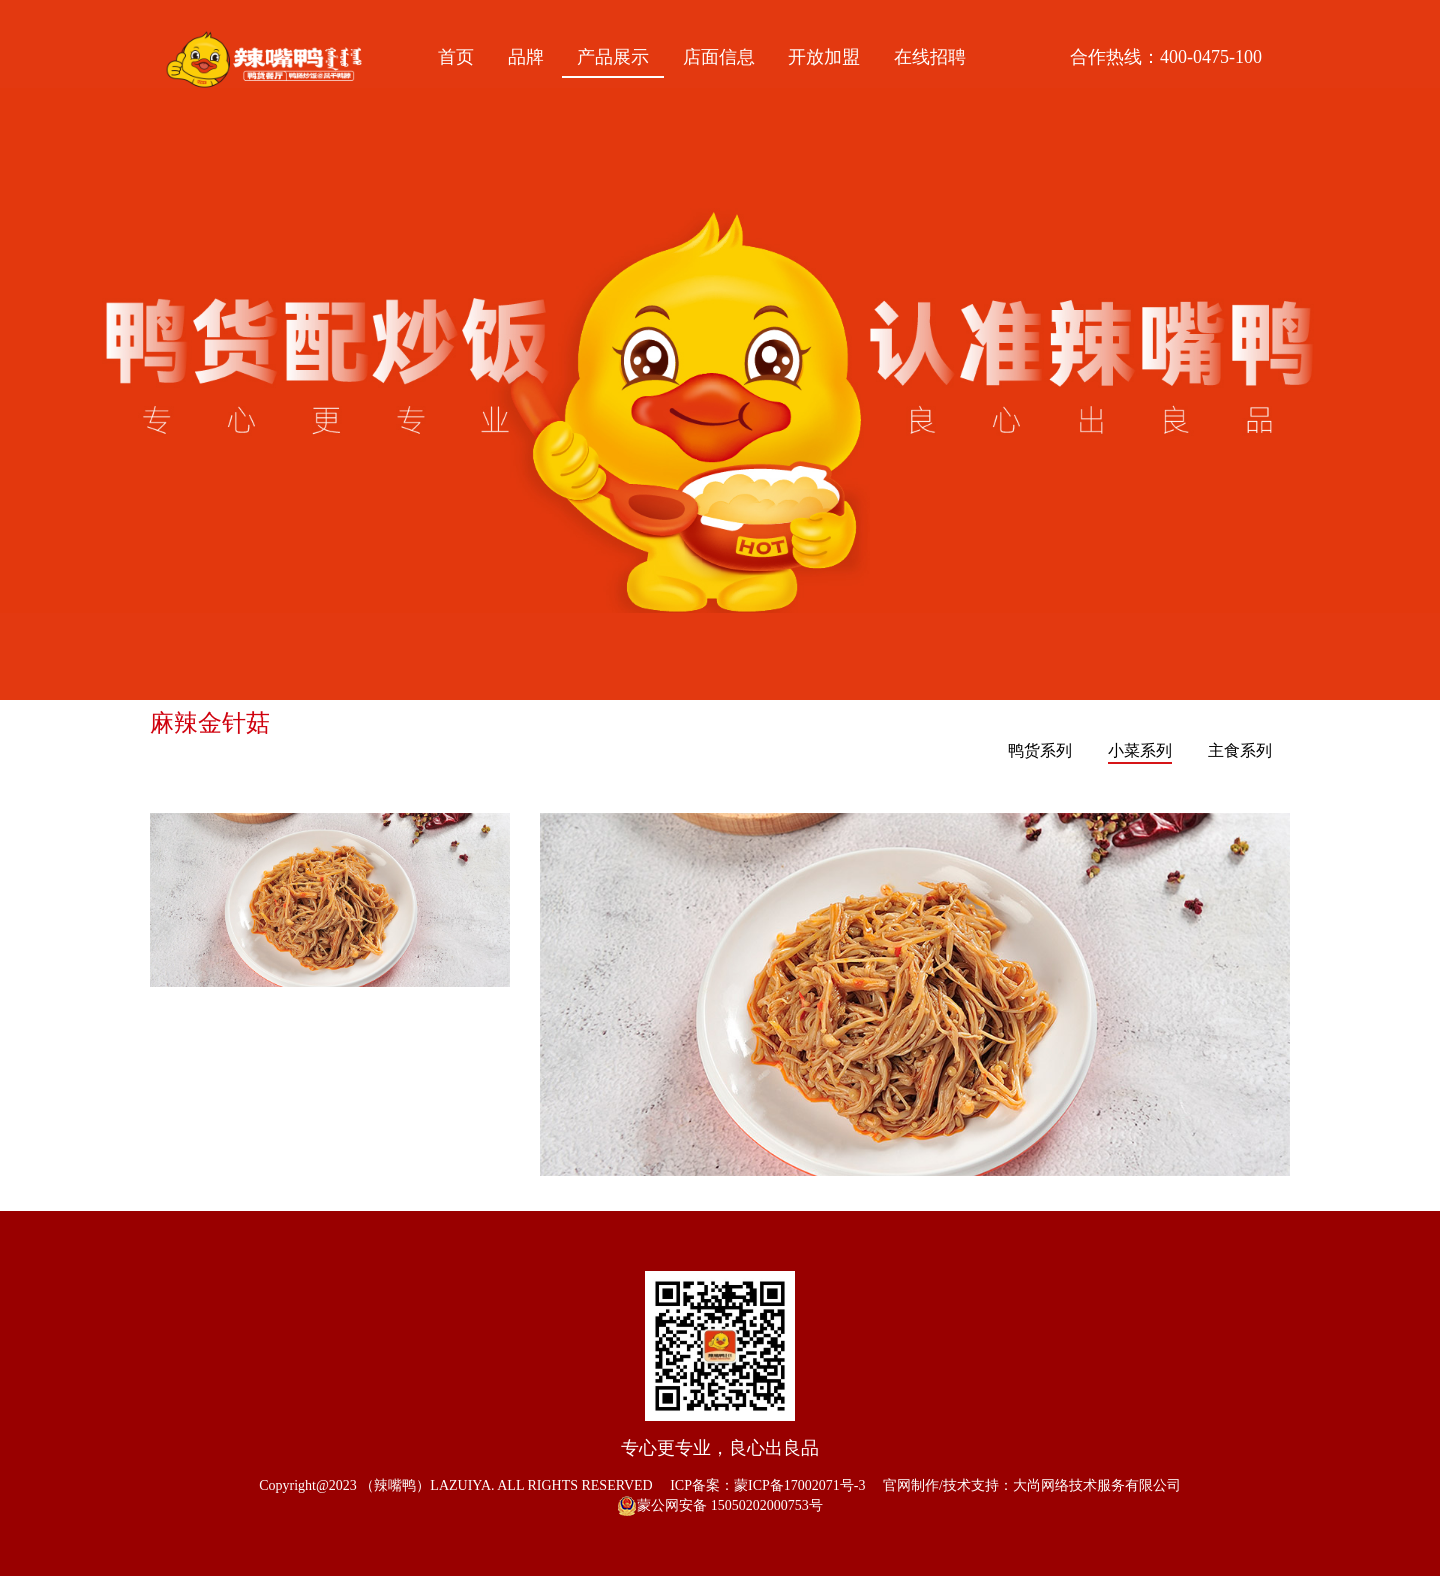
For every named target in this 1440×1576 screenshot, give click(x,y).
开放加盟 (824, 57)
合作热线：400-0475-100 (1166, 57)
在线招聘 (930, 57)
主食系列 (1240, 750)
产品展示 (613, 57)
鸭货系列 (1040, 750)
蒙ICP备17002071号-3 (799, 1485)
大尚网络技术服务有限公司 (1097, 1485)
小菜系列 (1140, 750)
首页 (456, 57)
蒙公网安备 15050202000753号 (720, 1506)
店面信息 (719, 57)
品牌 (526, 57)
